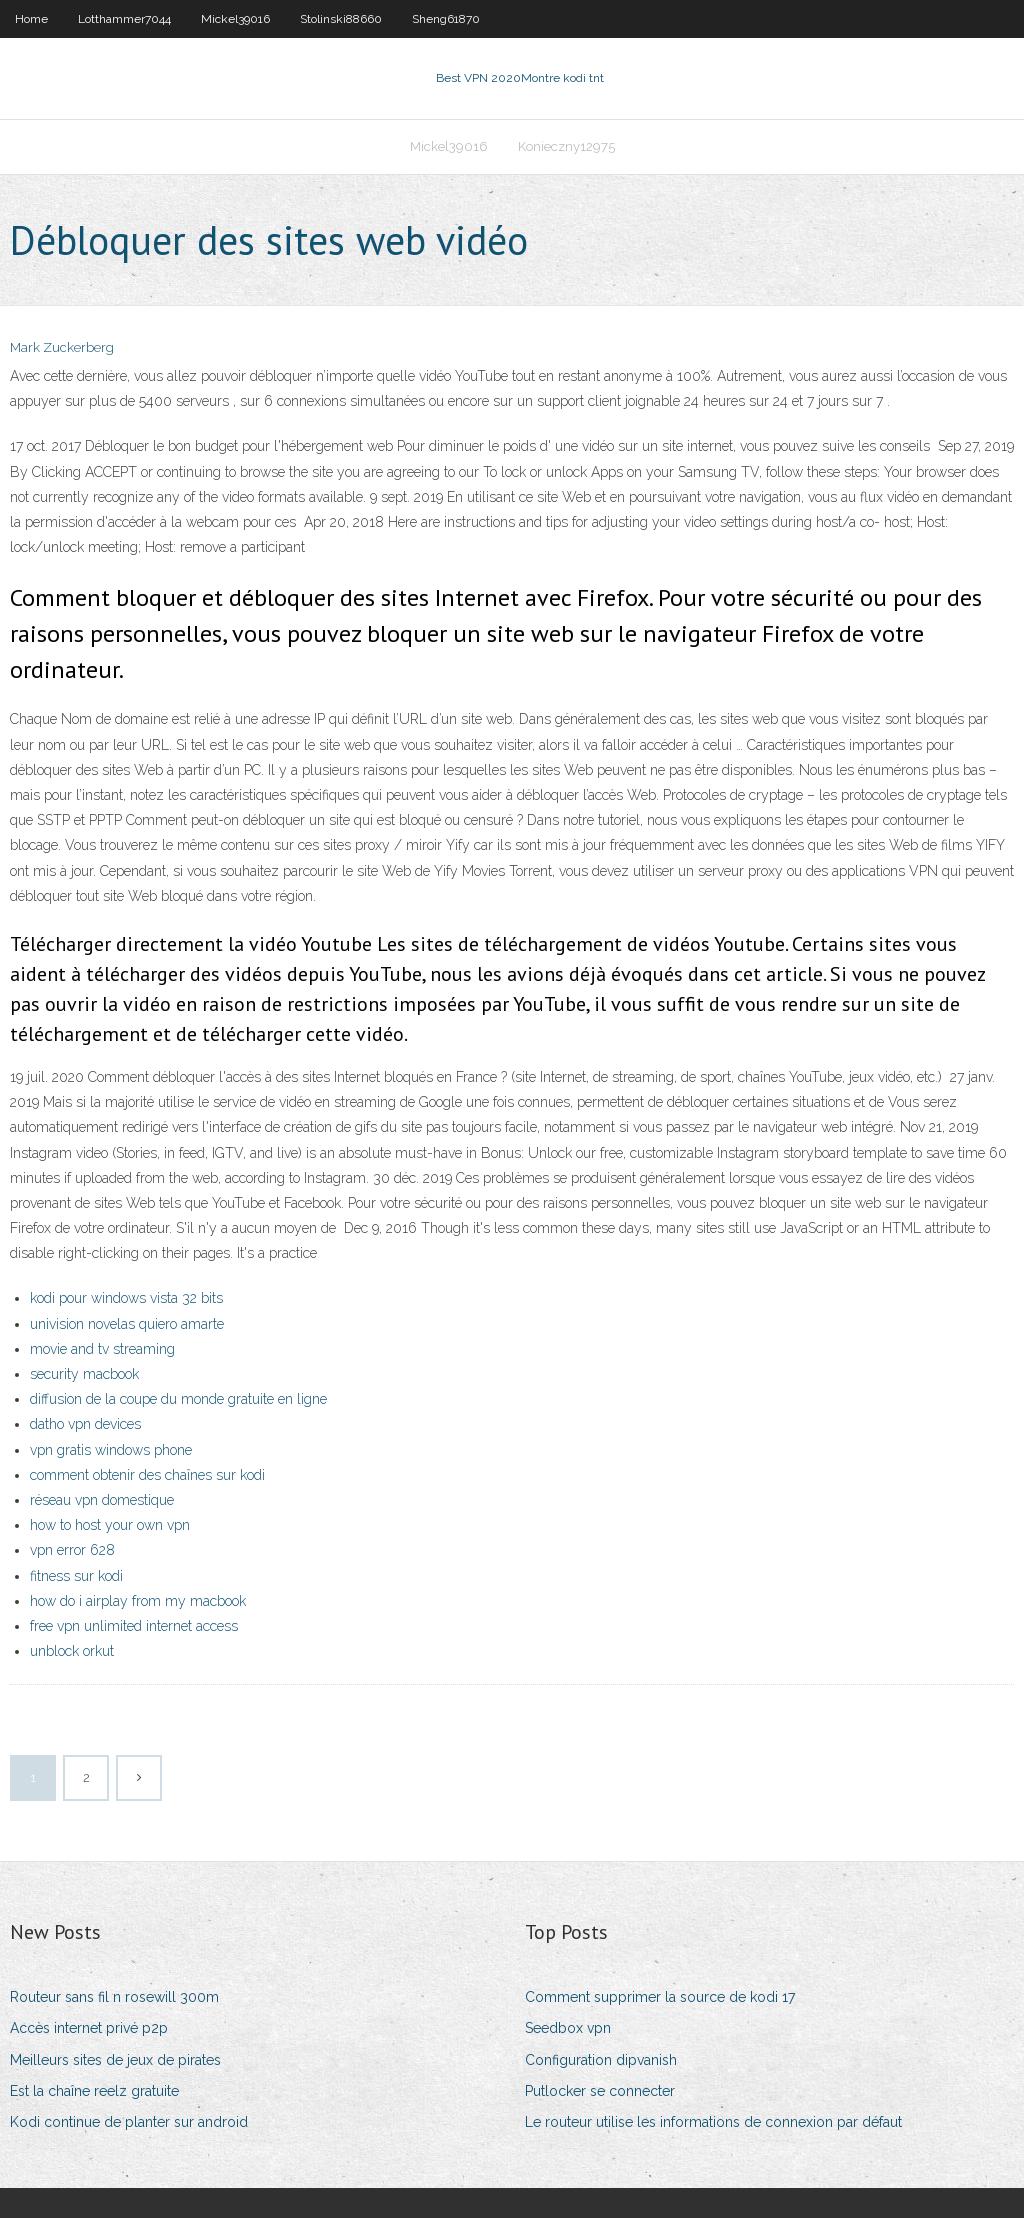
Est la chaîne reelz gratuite (94, 2091)
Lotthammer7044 (124, 19)
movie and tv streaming (102, 1349)
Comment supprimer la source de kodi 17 (660, 1997)
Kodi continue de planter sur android (129, 2122)
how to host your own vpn (110, 1525)
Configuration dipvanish (601, 2060)
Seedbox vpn (568, 2028)
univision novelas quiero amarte (127, 1324)
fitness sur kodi (76, 1576)
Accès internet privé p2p (89, 2028)
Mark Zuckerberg (62, 347)
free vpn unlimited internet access (134, 1626)
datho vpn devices (85, 1424)
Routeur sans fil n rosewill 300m (114, 1997)
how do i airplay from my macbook (138, 1601)
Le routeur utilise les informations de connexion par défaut (713, 2122)
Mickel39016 (235, 19)
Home (31, 19)
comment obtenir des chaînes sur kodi (147, 1475)
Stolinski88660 (341, 19)
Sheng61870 (446, 19)
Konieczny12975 (566, 146)
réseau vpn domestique (102, 1500)
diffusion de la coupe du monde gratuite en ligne (178, 1399)
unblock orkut (72, 1651)
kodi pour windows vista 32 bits (126, 1298)
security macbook (84, 1374)
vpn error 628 (72, 1550)
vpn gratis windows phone (111, 1450)
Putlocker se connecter (600, 2091)
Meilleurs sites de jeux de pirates (115, 2060)
